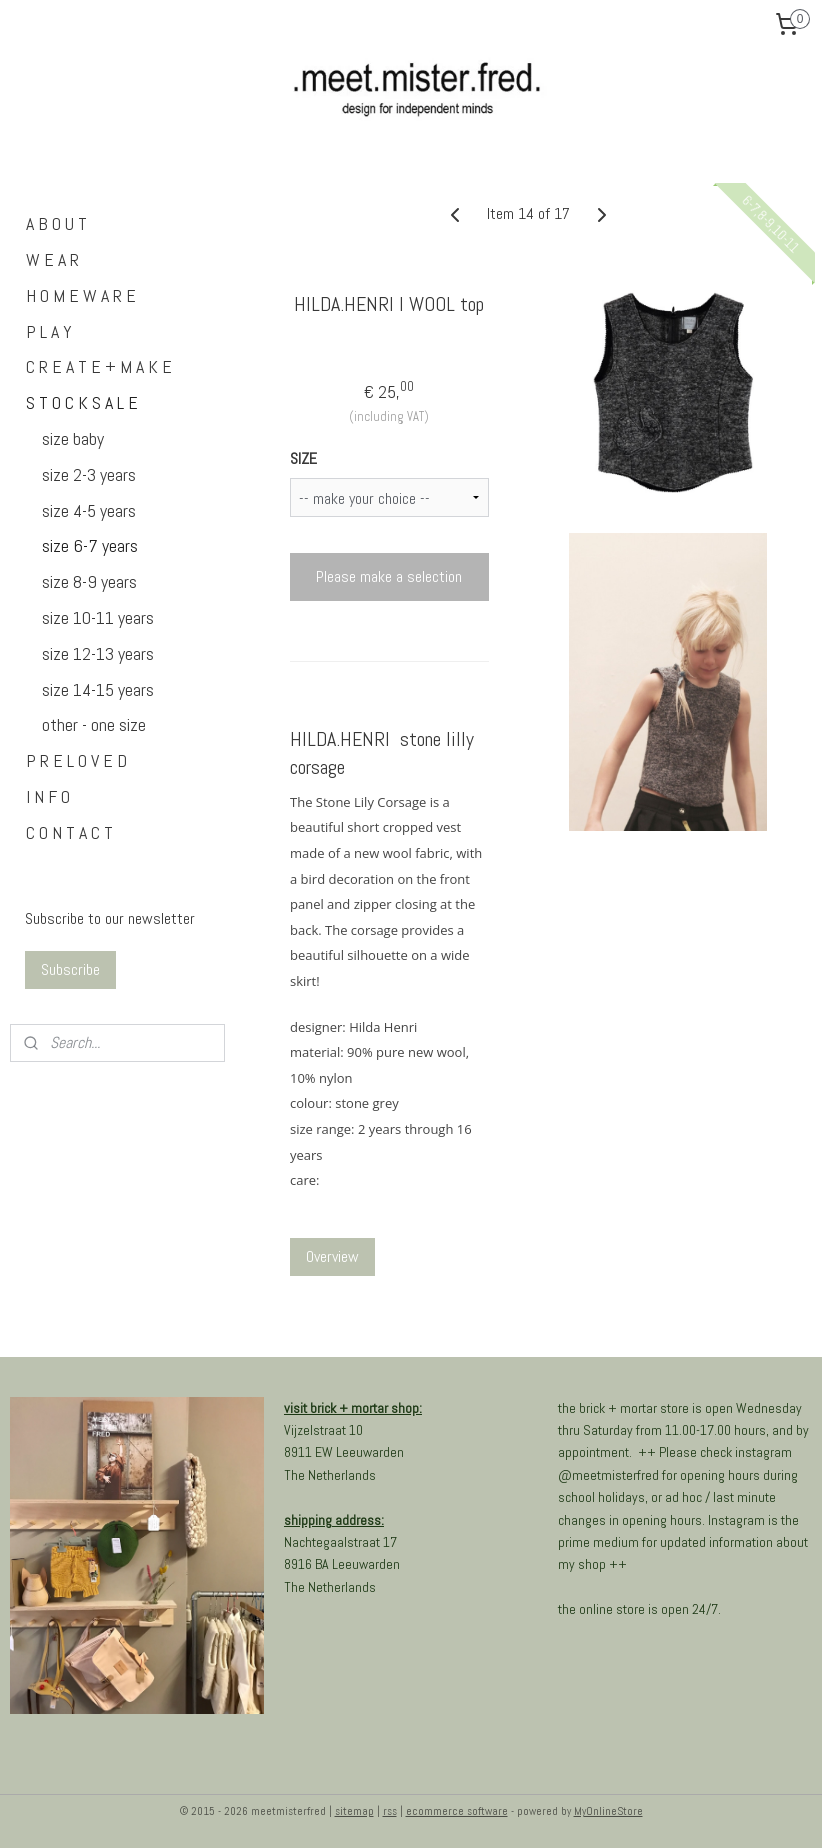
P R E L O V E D (76, 760)
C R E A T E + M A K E (99, 366)
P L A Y (49, 331)
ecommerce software (457, 1811)
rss (390, 1811)
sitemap (354, 1811)
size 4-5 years (89, 510)
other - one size (94, 724)
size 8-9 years (89, 581)
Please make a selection (389, 577)
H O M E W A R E (81, 295)
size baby (73, 438)
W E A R (52, 259)
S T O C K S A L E (82, 402)
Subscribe (70, 969)
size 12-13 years (98, 653)
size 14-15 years (98, 689)
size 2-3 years (89, 474)
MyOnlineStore (608, 1811)
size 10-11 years (98, 617)
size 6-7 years (90, 545)
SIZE (303, 459)
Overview (332, 1257)
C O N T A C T (69, 832)
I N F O (48, 796)
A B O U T (56, 223)
